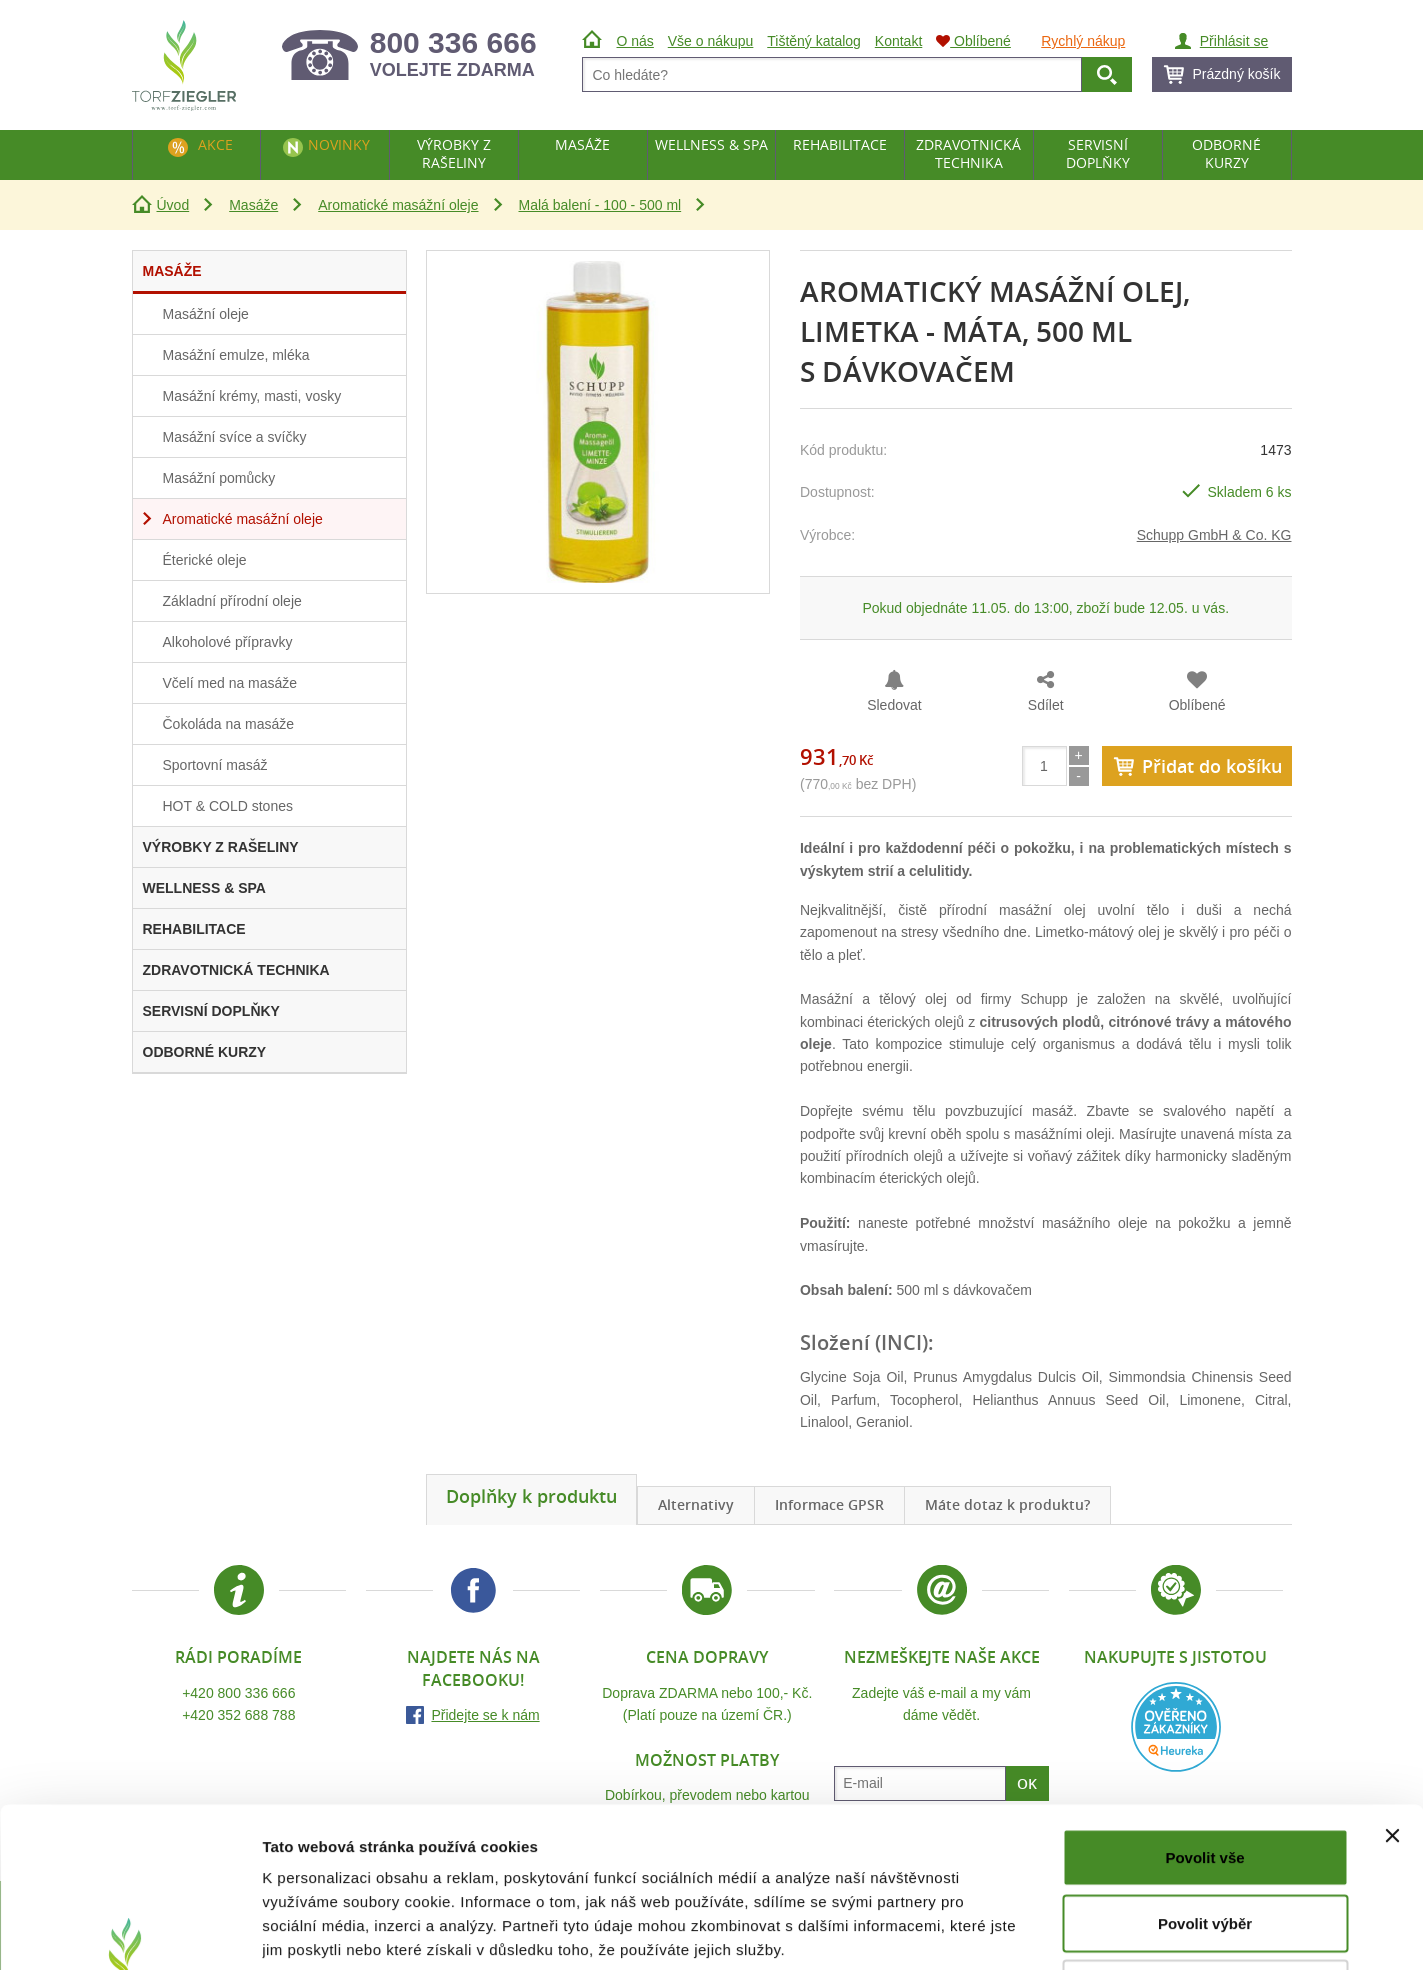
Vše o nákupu (711, 41)
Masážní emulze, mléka (236, 355)
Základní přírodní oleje (232, 601)
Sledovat (894, 705)
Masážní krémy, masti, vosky (252, 396)
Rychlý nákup (1083, 41)
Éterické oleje (205, 560)
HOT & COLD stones (228, 806)
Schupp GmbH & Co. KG (1214, 535)
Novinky (339, 144)
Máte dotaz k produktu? (1007, 1504)
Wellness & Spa (711, 144)
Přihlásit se (1234, 41)
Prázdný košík (1237, 74)
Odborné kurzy (1226, 153)
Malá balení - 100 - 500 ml (600, 205)
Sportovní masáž (215, 765)
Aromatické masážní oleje (398, 205)
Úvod (173, 205)
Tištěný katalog (814, 41)
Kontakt (898, 41)
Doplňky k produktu (531, 1496)
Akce (215, 144)
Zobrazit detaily (1057, 1930)
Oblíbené (1197, 705)
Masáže (253, 205)
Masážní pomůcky (219, 478)
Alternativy (696, 1504)
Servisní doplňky (1098, 153)
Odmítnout (1205, 1838)
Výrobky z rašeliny (454, 153)
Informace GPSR (829, 1504)
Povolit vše (1204, 1707)
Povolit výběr (1205, 1773)
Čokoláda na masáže (229, 724)
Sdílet (1046, 705)
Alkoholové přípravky (228, 642)
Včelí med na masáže (230, 683)
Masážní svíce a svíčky (235, 437)
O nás (635, 41)
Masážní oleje (206, 314)
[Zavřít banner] (1392, 1686)
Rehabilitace (840, 144)
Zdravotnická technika (968, 153)
